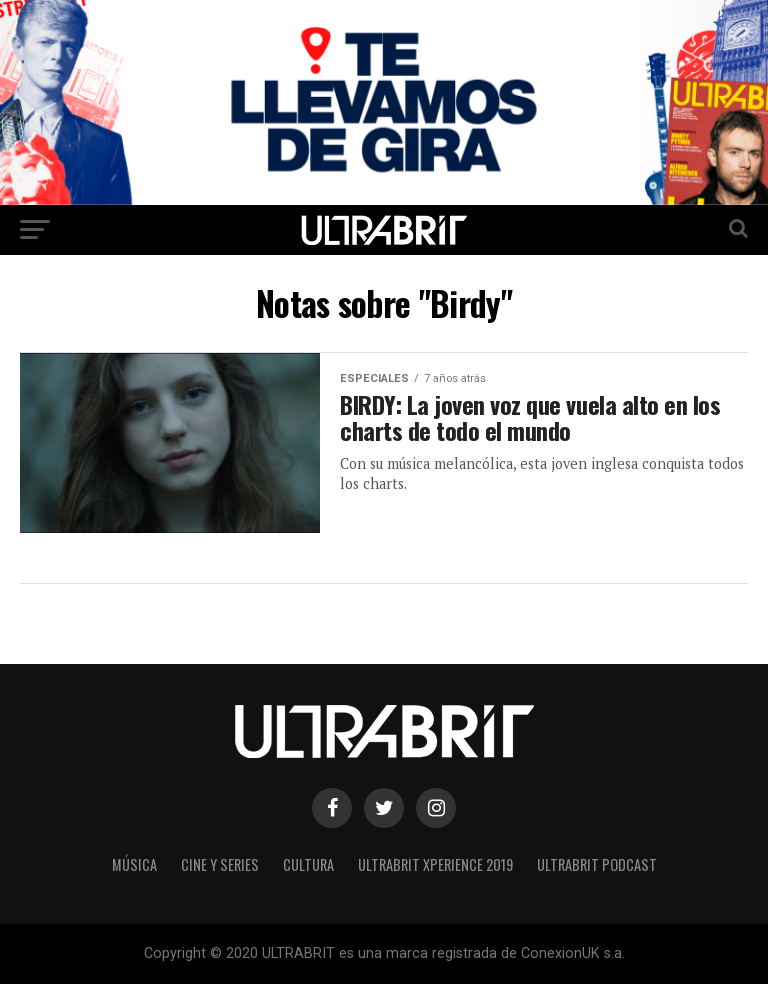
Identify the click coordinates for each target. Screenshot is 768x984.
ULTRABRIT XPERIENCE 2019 (435, 864)
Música (134, 864)
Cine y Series (220, 864)
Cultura (308, 864)
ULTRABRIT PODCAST (597, 864)
